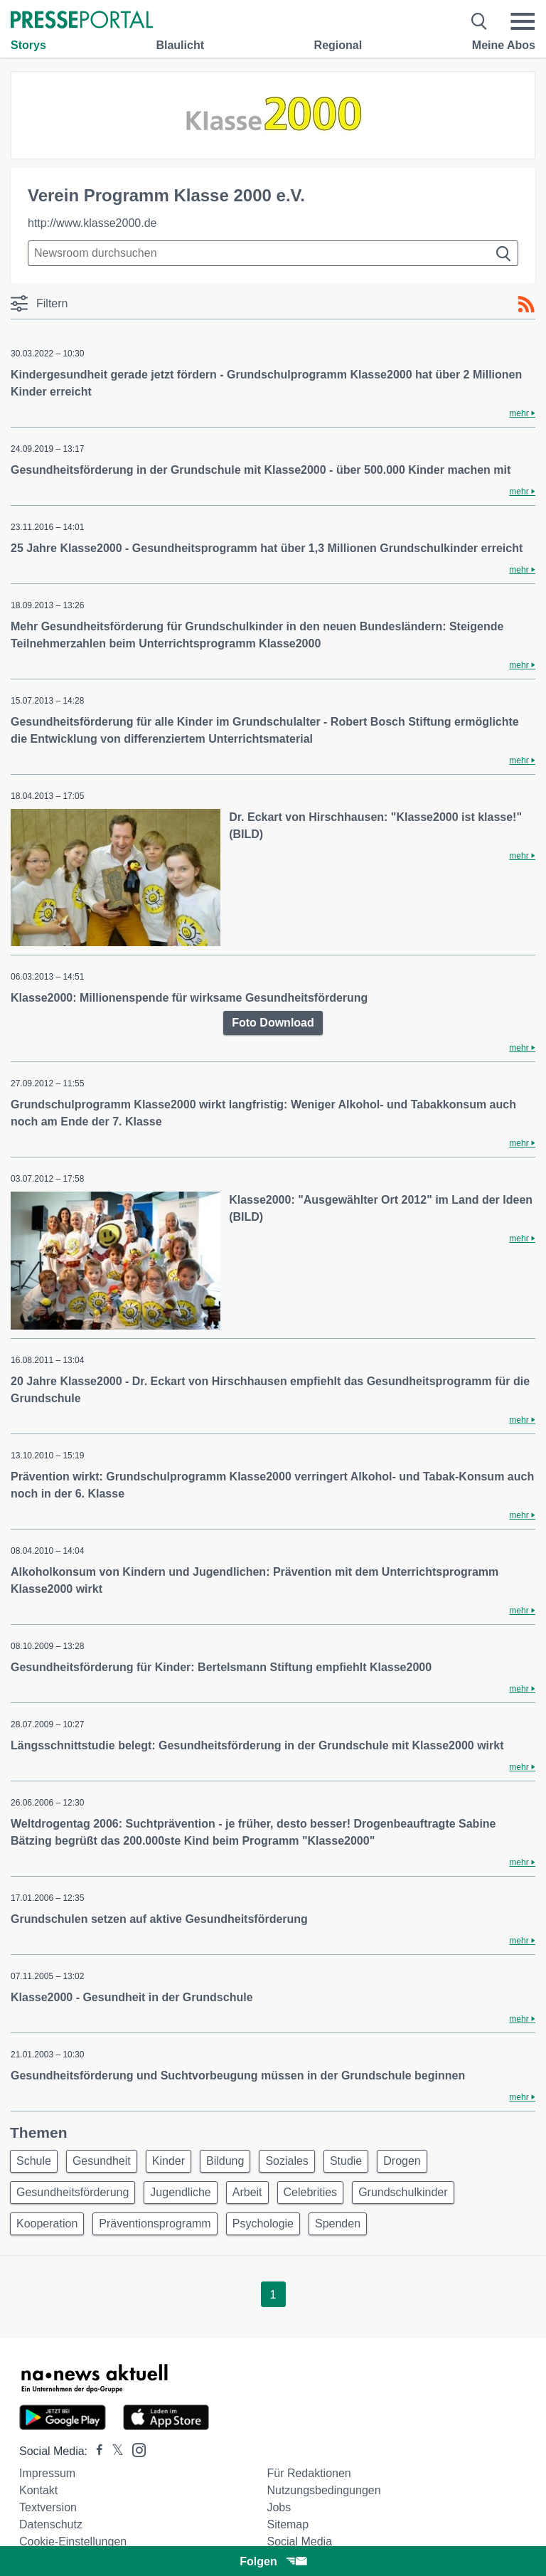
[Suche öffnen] (479, 21)
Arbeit (247, 2192)
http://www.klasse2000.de (92, 223)
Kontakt (38, 2490)
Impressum (47, 2473)
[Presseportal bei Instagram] (135, 2449)
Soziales (286, 2161)
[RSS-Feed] (526, 304)
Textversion (48, 2507)
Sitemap (288, 2524)
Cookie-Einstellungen (73, 2541)
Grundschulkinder (402, 2192)
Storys (28, 45)
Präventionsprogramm (154, 2223)
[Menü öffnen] (522, 21)
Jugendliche (180, 2192)
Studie (346, 2161)
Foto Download (273, 1023)
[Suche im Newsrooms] (273, 253)
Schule (33, 2161)
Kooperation (46, 2223)
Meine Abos (503, 45)
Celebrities (311, 2192)
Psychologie (263, 2223)
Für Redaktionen (308, 2473)
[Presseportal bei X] (113, 2451)
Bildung (225, 2161)
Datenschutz (50, 2524)
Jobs (279, 2507)
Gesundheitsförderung (72, 2192)
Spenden (337, 2223)
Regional (338, 45)
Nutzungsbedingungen (323, 2490)
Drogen (401, 2161)
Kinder (168, 2161)
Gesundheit (102, 2161)
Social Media (299, 2541)
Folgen (273, 2561)
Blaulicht (180, 45)
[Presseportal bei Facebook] (95, 2451)
